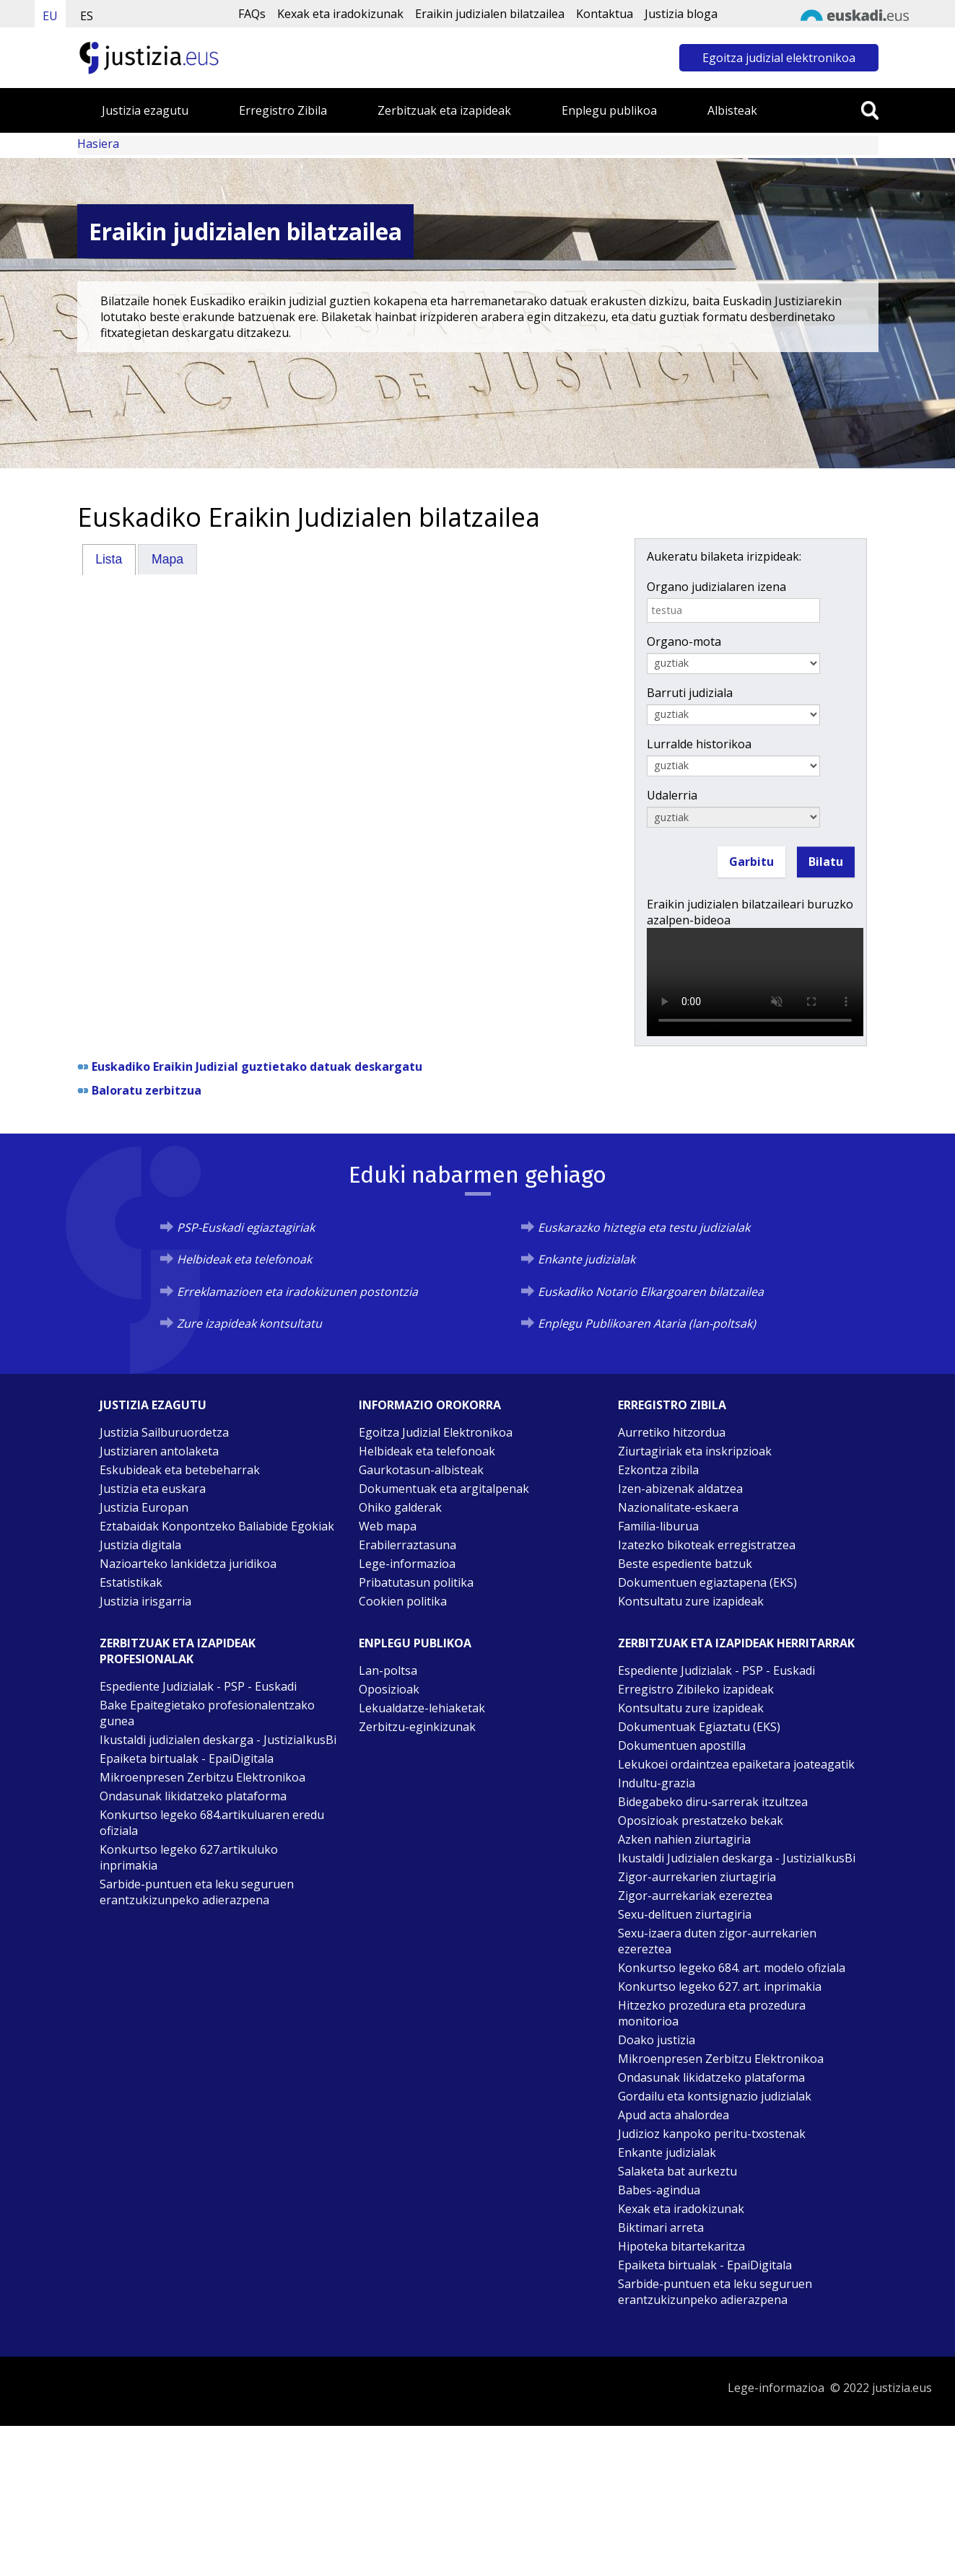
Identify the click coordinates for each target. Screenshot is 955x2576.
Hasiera (98, 144)
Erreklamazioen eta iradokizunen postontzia (297, 1292)
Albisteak (732, 110)
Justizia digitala (140, 1545)
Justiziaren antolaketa (159, 1451)
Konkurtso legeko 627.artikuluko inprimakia (189, 1857)
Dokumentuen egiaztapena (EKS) (707, 1582)
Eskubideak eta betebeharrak (180, 1470)
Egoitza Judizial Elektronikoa (436, 1432)
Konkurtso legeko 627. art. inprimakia (719, 1986)
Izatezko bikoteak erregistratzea (706, 1545)
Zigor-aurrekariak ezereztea (695, 1895)
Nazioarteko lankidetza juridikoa (188, 1564)
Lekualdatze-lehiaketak (422, 1708)
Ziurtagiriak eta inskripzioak (695, 1451)
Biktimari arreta (661, 2227)
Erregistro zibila (672, 1405)
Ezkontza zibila (658, 1470)
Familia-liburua (658, 1526)
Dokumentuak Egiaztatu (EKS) (699, 1727)
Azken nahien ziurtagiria (684, 1839)
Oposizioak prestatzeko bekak (700, 1820)
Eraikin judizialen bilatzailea (489, 14)
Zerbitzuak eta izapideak (444, 110)
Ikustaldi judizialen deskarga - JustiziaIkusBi (218, 1740)
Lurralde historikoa (699, 744)
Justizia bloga (681, 14)
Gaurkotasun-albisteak (421, 1470)
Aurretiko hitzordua (671, 1432)
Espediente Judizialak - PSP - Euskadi (198, 1686)
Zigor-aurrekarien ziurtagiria (697, 1877)
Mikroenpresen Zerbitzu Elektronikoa (202, 1777)
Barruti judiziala (690, 693)
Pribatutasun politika (416, 1582)
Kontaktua (604, 14)
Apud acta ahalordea (673, 2115)
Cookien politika (403, 1601)
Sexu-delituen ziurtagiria (684, 1914)
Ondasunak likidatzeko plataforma (193, 1796)
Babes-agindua (659, 2190)
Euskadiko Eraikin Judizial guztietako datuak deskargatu (257, 1066)
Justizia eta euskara (153, 1489)
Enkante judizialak (586, 1259)
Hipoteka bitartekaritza (681, 2246)
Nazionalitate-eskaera (678, 1507)
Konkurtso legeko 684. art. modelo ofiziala (731, 1968)
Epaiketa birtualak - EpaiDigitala (187, 1758)
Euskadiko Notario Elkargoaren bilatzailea (651, 1292)
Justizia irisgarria (145, 1601)
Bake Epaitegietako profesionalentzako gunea (207, 1713)
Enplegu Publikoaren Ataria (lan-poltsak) (647, 1323)
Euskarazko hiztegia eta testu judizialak (644, 1227)
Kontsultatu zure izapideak (691, 1601)
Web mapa (388, 1526)
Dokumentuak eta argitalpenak (444, 1489)
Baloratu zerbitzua (146, 1090)
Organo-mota (684, 641)
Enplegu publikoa (609, 110)
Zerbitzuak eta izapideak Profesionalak (178, 1651)
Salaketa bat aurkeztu (677, 2171)
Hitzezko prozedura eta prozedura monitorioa (712, 2013)
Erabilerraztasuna (407, 1545)
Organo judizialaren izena (716, 587)
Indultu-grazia (656, 1783)
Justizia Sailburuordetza (164, 1432)
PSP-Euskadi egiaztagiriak (246, 1227)
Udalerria (672, 795)
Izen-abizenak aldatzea (680, 1489)
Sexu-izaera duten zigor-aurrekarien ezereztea (717, 1941)
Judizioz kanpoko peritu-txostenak (712, 2134)
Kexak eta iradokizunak (340, 14)
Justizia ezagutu (145, 110)
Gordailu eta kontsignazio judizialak (714, 2096)
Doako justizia (656, 2040)
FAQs (252, 14)
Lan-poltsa (388, 1670)
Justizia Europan (144, 1507)
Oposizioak (389, 1689)
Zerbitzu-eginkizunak (417, 1727)
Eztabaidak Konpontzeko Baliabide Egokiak (217, 1526)
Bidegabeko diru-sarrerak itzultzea (713, 1802)
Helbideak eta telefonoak (244, 1259)
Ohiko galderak (400, 1507)
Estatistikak (131, 1582)
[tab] (109, 559)
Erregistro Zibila (283, 110)
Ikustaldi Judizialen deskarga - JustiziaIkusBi (736, 1858)
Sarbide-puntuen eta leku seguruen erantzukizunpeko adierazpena (197, 1892)
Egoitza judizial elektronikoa (778, 58)
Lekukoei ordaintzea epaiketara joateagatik (736, 1764)
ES (86, 16)
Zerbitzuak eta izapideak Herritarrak (736, 1643)
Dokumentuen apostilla (682, 1745)
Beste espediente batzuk (685, 1564)
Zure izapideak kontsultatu (249, 1323)
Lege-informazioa (407, 1564)
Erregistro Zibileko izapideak (696, 1689)
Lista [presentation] (108, 559)
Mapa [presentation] (167, 559)
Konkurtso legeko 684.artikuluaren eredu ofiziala (212, 1823)
